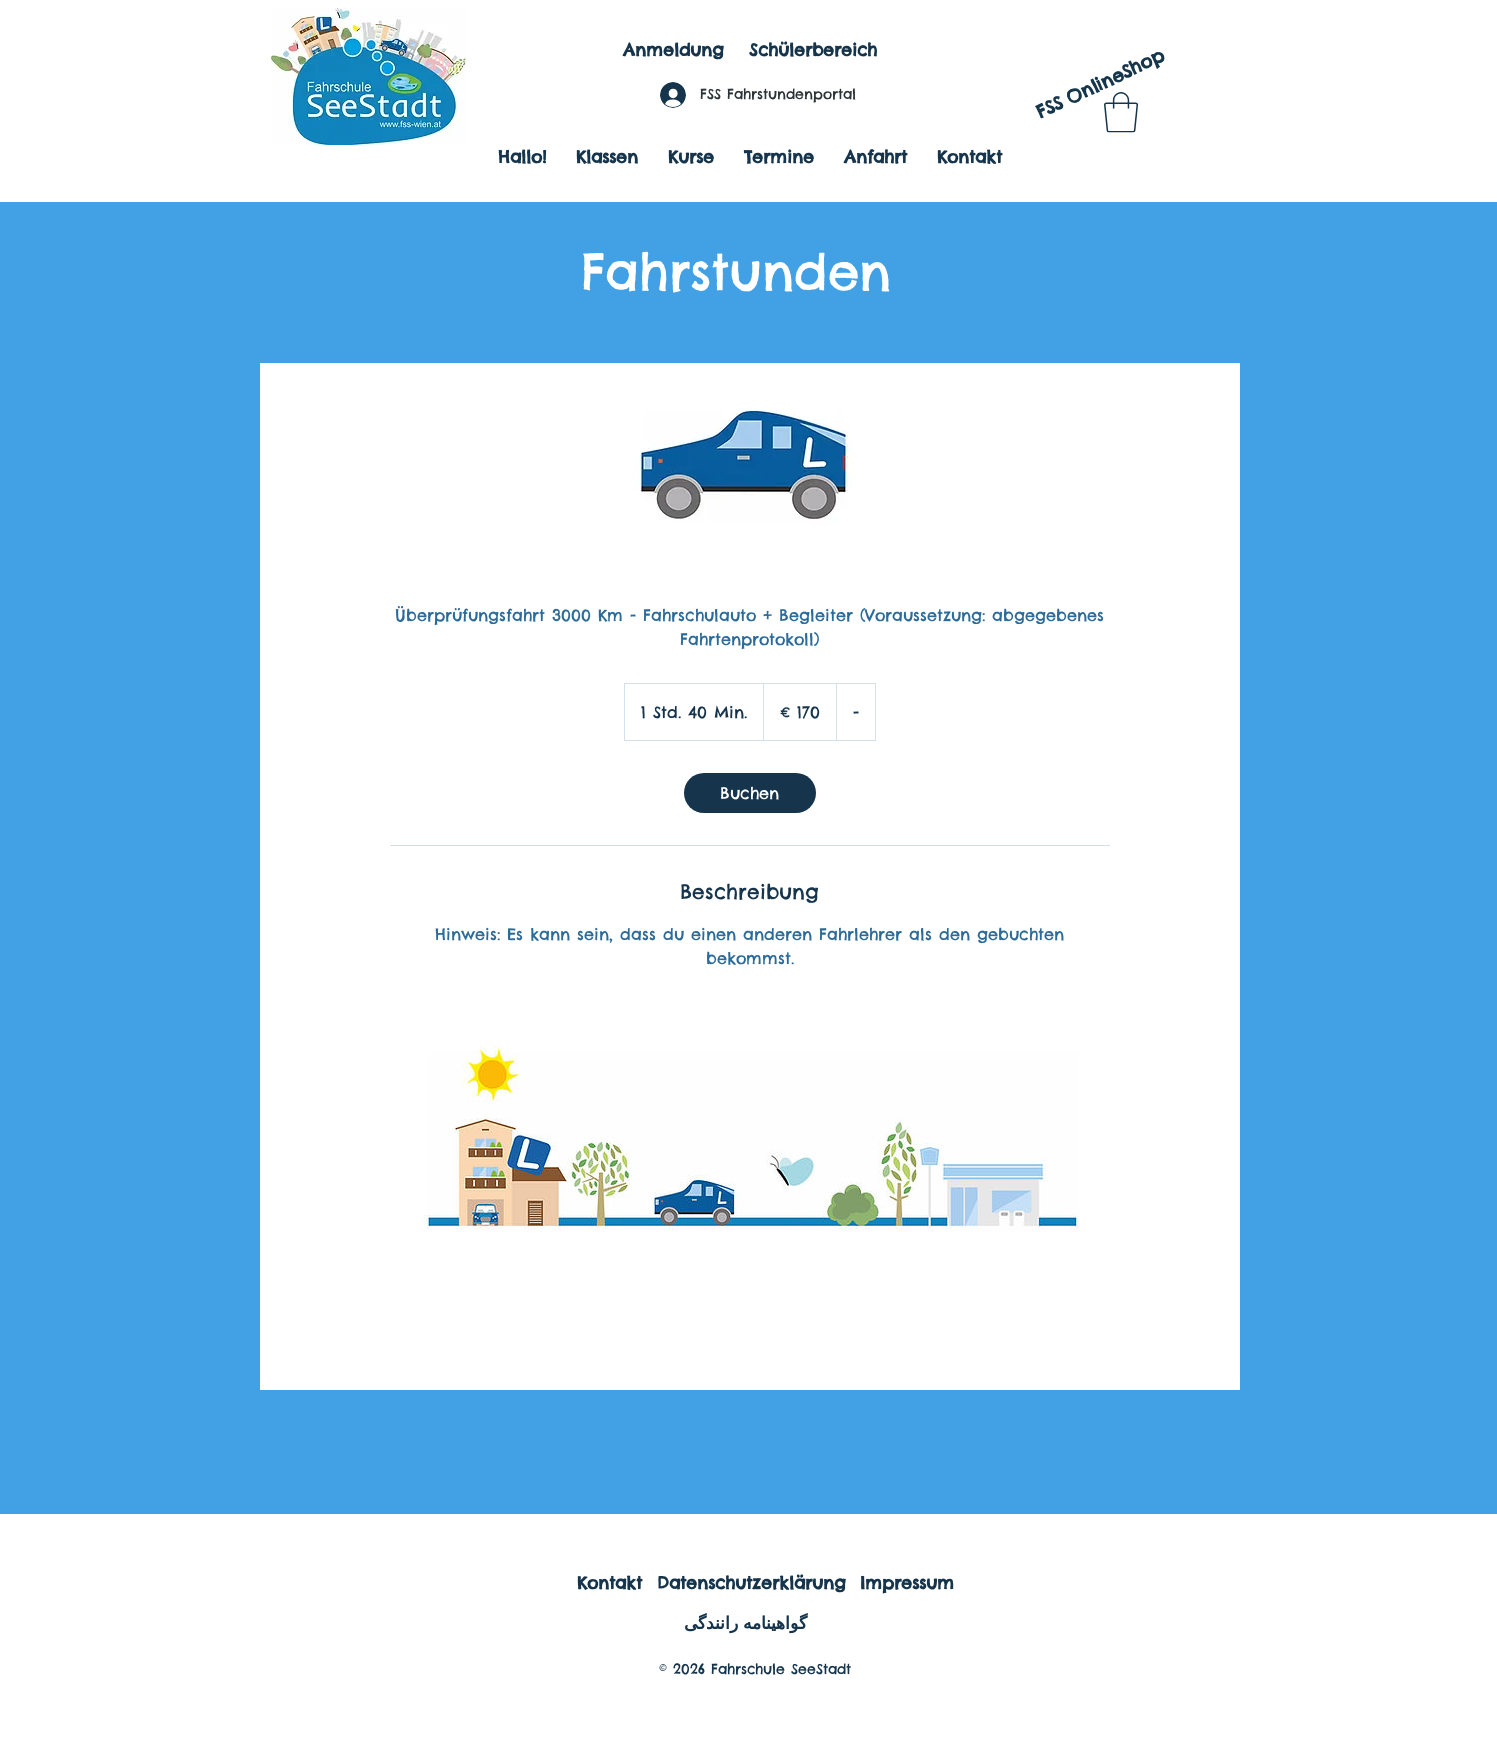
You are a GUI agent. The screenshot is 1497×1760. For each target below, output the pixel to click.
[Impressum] (907, 1583)
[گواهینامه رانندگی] (746, 1623)
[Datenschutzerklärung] (752, 1583)
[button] (1121, 112)
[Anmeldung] (674, 51)
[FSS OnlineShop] (1099, 84)
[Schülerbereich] (813, 51)
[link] (750, 793)
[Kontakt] (609, 1583)
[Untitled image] (750, 1164)
